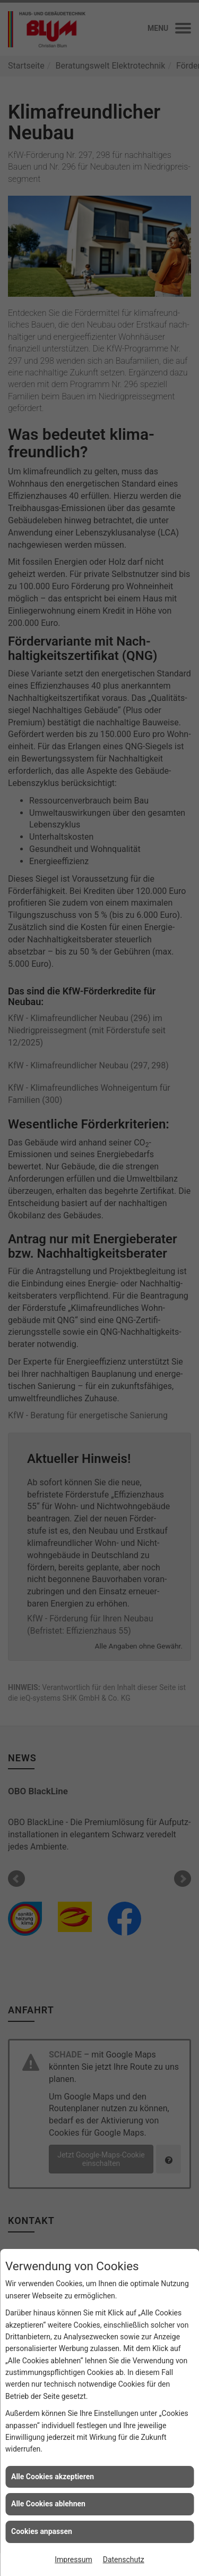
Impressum (73, 2559)
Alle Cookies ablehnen (48, 2503)
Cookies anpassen (41, 2531)
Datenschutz (123, 2559)
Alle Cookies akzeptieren (52, 2476)
